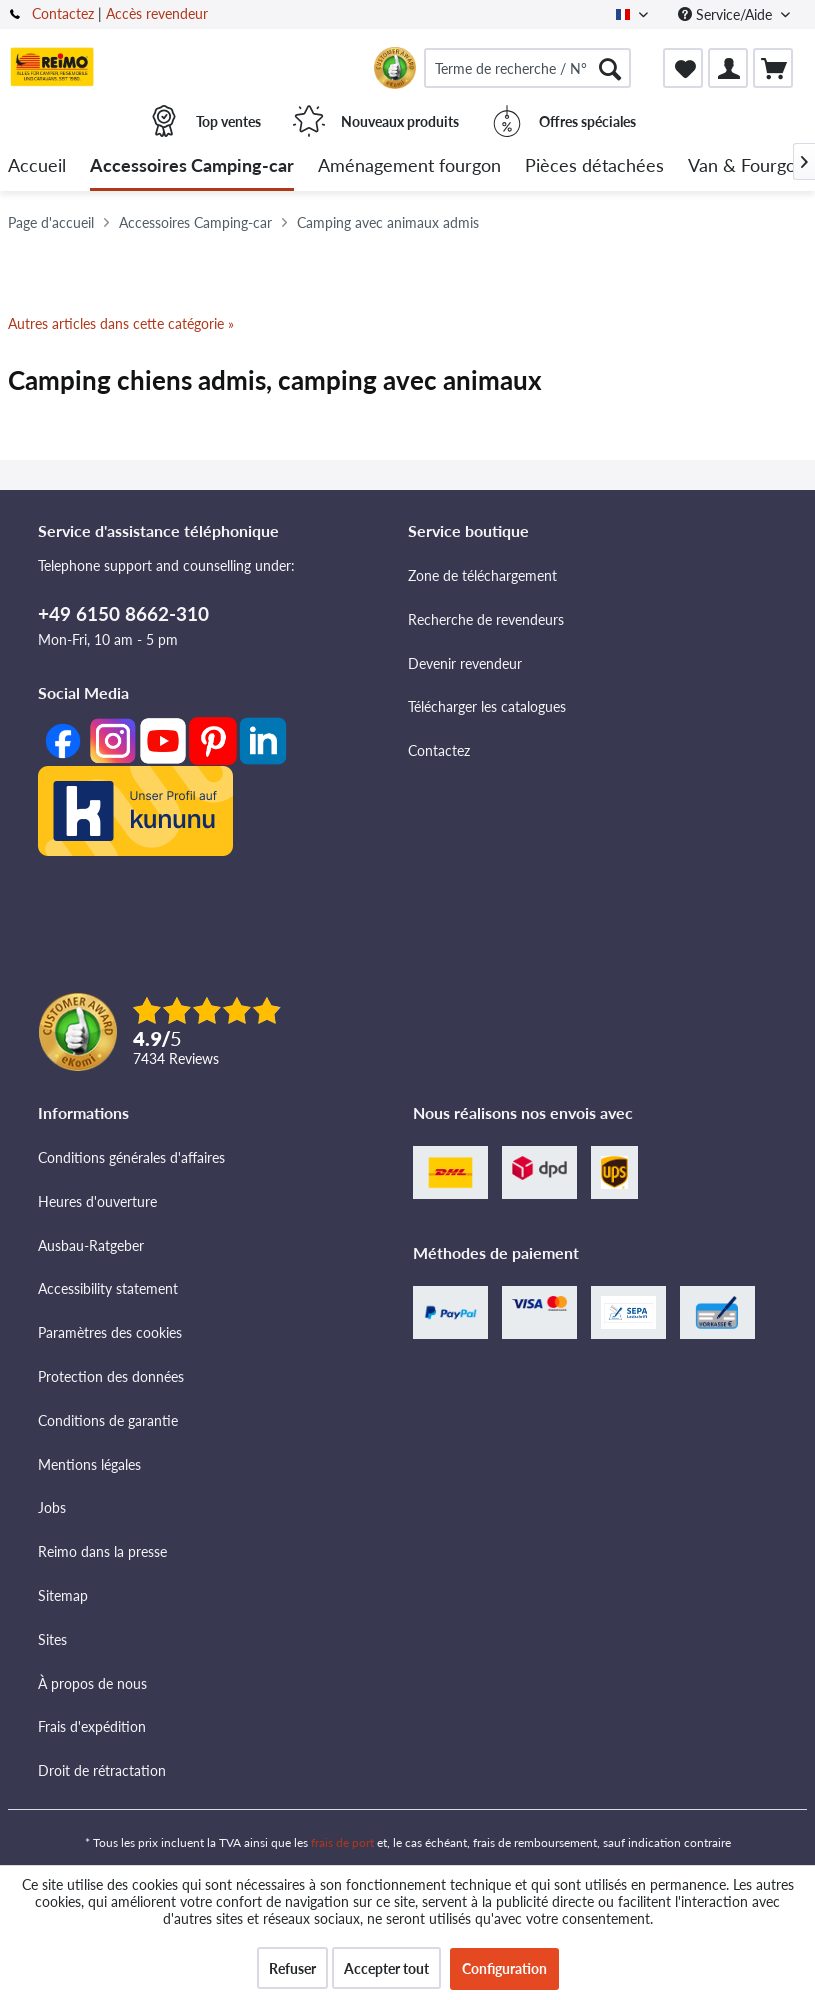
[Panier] (773, 68)
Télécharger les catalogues (487, 706)
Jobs (52, 1507)
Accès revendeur (157, 13)
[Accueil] (37, 166)
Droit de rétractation (102, 1770)
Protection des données (111, 1376)
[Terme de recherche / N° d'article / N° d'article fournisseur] (527, 68)
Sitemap (63, 1595)
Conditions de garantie (108, 1420)
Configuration (504, 1968)
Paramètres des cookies (110, 1332)
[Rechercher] (610, 68)
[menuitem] (527, 68)
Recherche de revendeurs (486, 619)
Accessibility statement (108, 1288)
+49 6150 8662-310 (123, 613)
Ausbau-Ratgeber (91, 1245)
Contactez (63, 13)
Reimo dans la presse (102, 1551)
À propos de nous (92, 1683)
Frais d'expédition (92, 1726)
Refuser (292, 1968)
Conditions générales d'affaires (131, 1157)
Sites (52, 1639)
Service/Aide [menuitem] (727, 14)
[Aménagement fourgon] (409, 166)
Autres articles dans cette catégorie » (121, 323)
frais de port (342, 1842)
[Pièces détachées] (594, 166)
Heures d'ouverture (97, 1201)
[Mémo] (683, 68)
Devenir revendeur (465, 663)
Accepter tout (386, 1968)
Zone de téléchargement (482, 575)
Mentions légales (89, 1464)
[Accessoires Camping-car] (192, 166)
